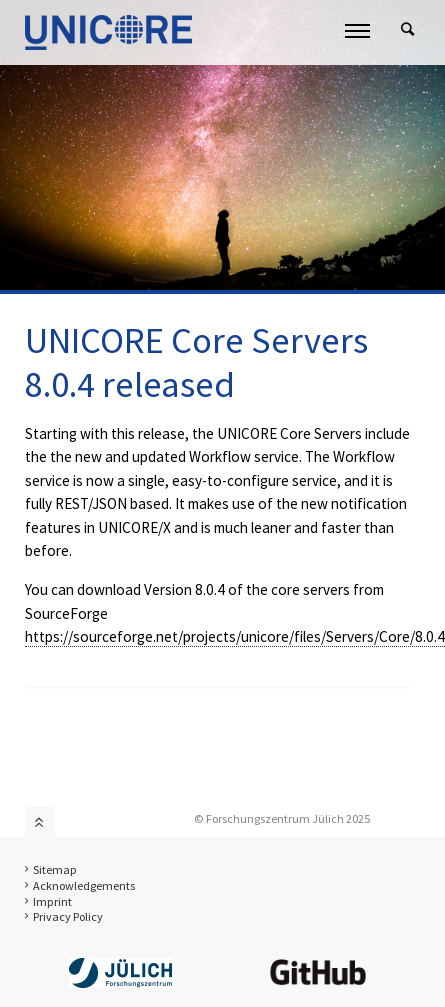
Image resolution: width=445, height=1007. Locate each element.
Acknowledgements (84, 885)
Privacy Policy (68, 916)
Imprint (52, 901)
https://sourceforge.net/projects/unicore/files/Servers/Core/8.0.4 (235, 636)
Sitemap (55, 869)
